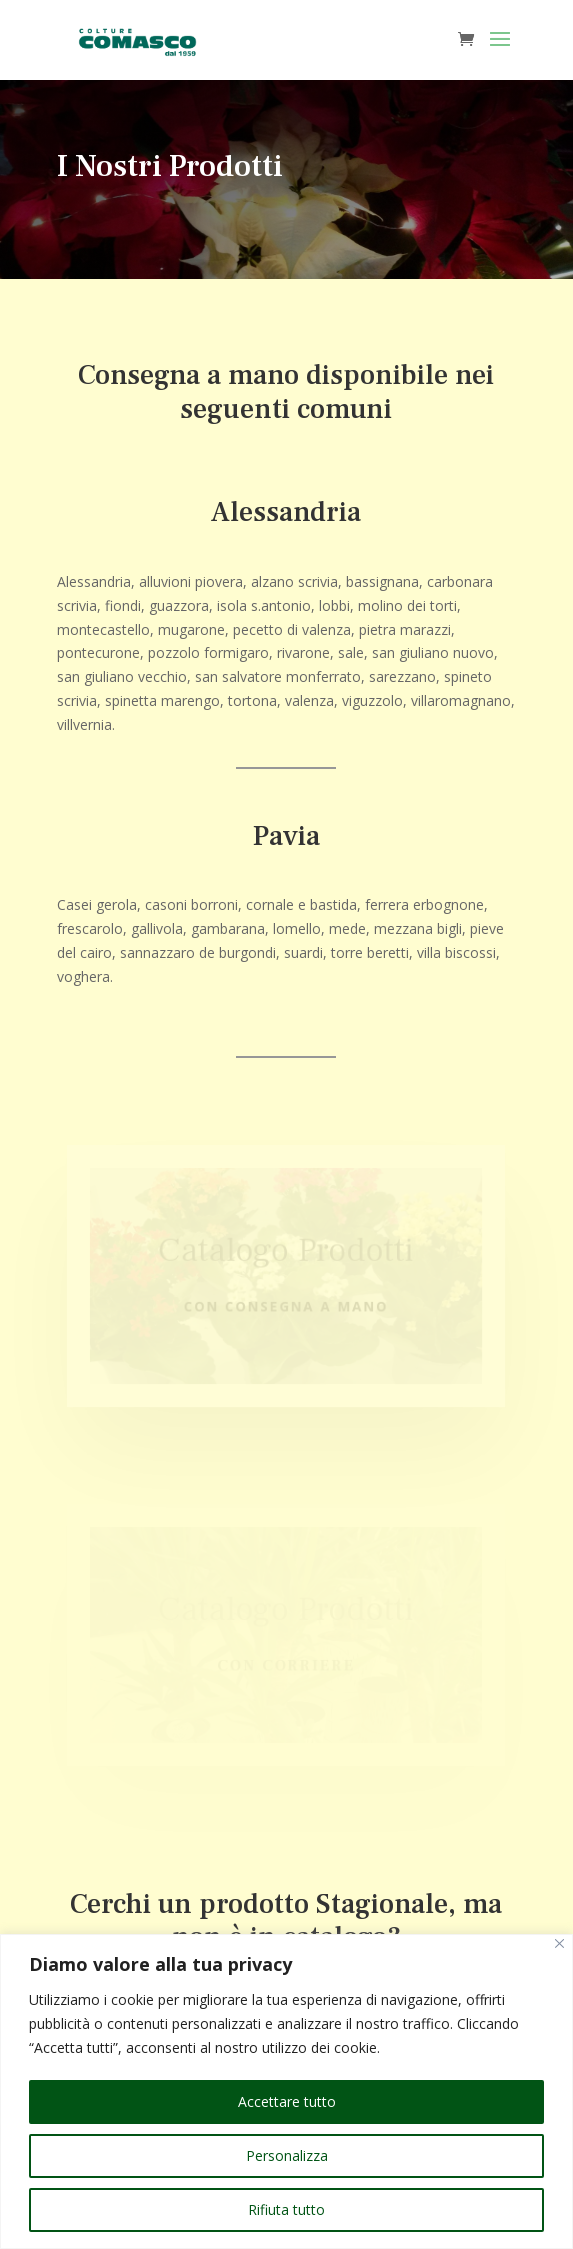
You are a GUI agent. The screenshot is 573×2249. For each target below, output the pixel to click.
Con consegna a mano (287, 1306)
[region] (286, 2091)
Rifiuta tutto (286, 2209)
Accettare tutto (287, 2101)
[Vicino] (559, 1943)
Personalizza (287, 2155)
